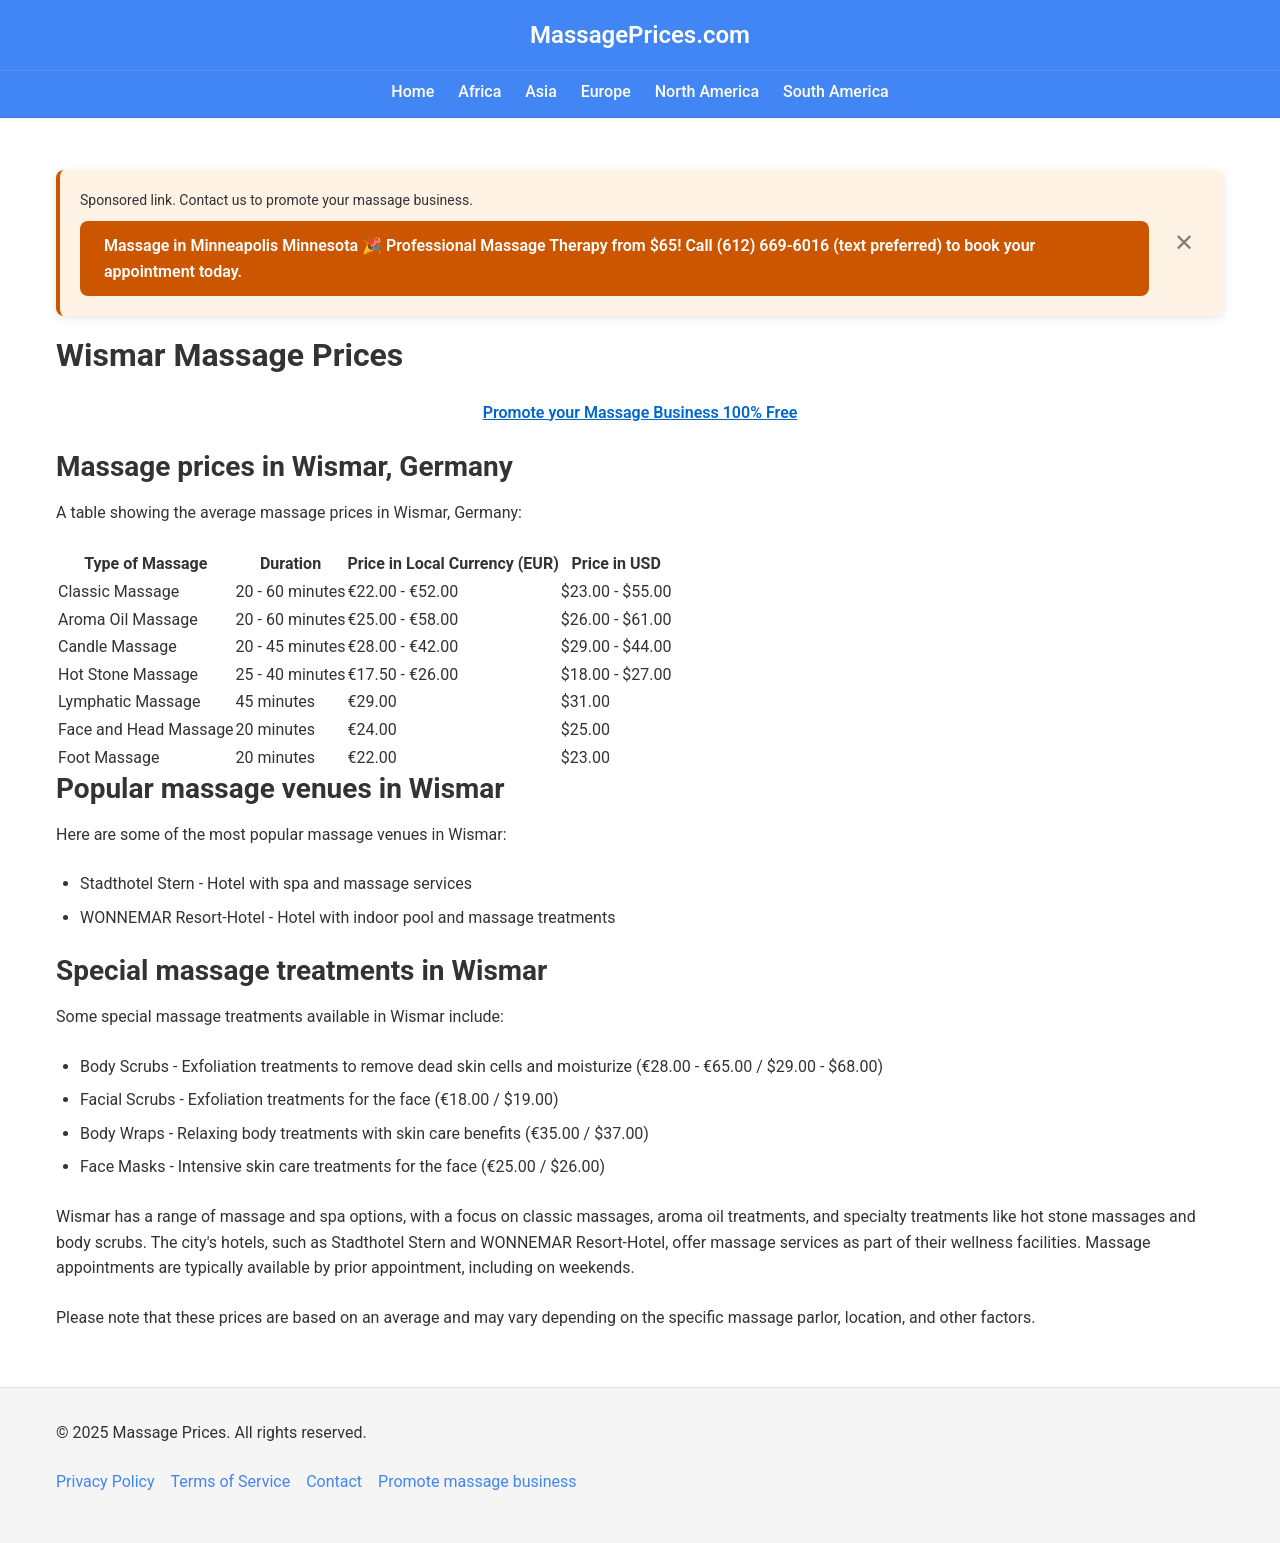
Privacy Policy (105, 1481)
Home (412, 91)
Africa (479, 91)
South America (836, 91)
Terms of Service (231, 1481)
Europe (606, 91)
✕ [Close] (1184, 242)
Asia (541, 91)
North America (707, 91)
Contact (334, 1481)
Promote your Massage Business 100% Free (640, 412)
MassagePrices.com (640, 35)
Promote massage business (477, 1481)
